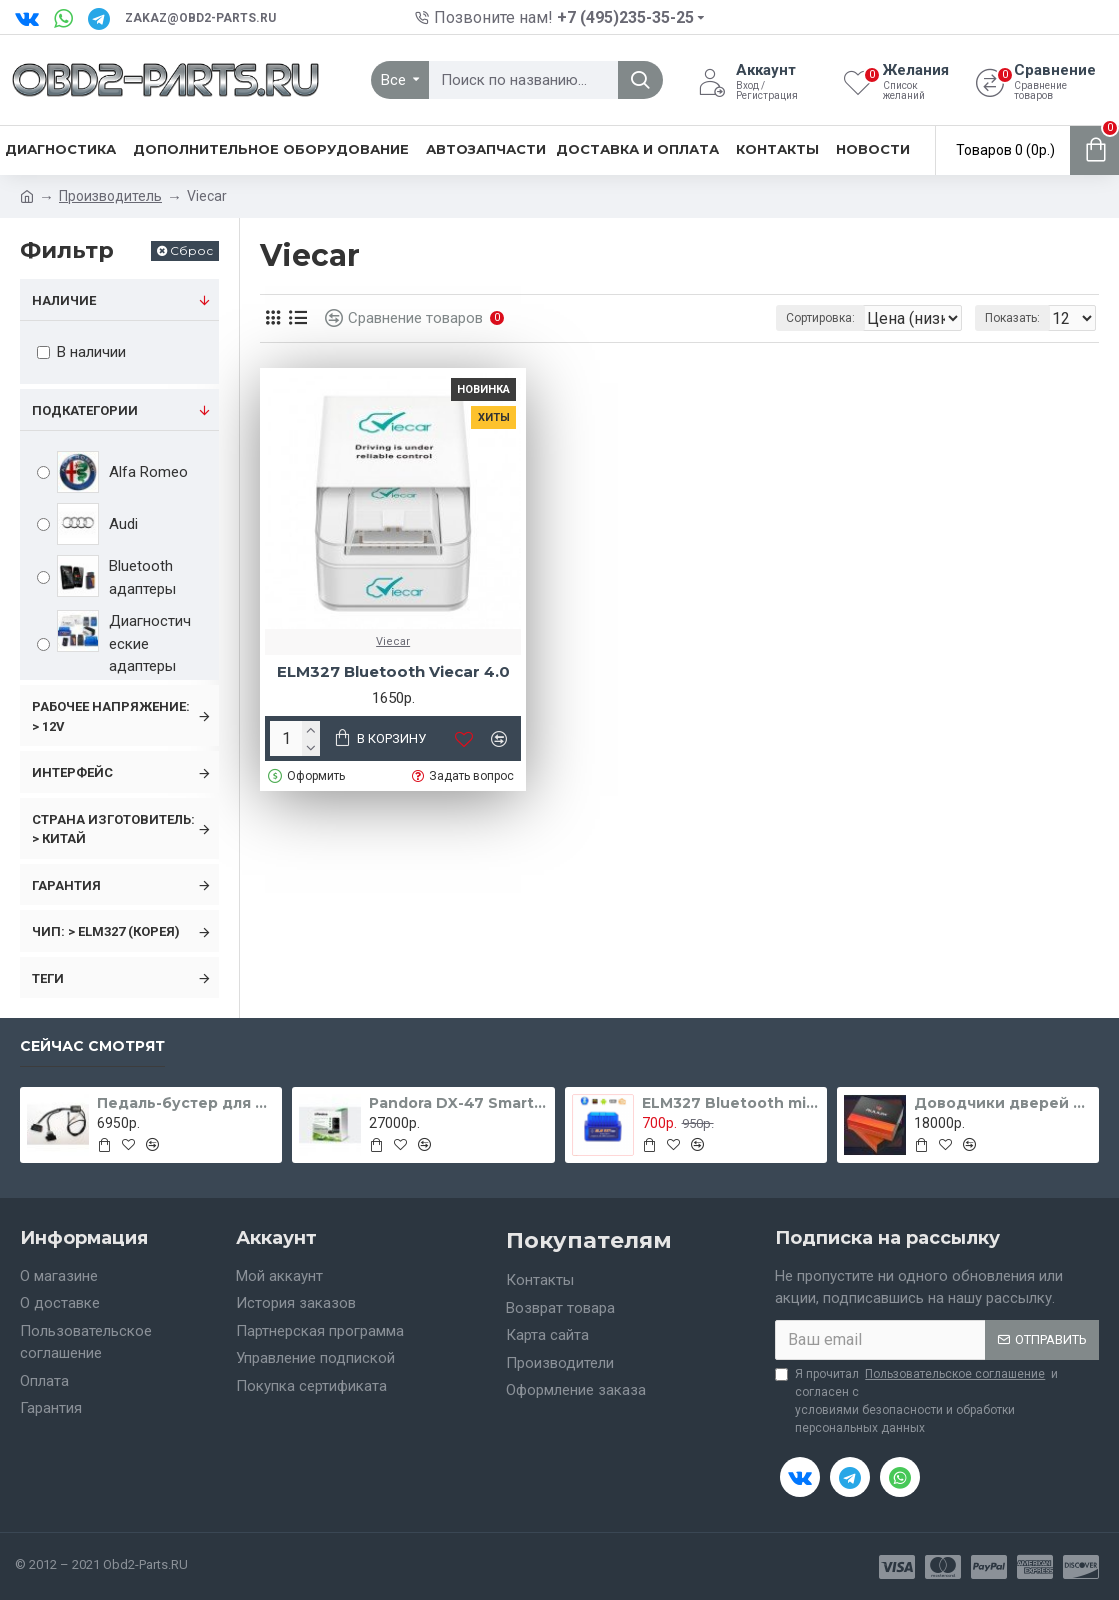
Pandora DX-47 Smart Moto (458, 1103)
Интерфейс (72, 772)
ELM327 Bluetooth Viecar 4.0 (393, 671)
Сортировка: (731, 318)
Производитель (110, 196)
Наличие (64, 300)
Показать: (1018, 318)
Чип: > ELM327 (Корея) (106, 931)
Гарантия (66, 885)
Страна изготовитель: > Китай (113, 829)
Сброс (191, 250)
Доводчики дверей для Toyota (1003, 1103)
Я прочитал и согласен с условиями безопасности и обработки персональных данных (916, 1400)
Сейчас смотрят (92, 1046)
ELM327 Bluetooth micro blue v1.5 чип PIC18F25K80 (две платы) (731, 1103)
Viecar (393, 641)
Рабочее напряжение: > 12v (111, 716)
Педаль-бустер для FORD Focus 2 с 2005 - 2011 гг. (186, 1103)
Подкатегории (85, 410)
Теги (48, 978)
